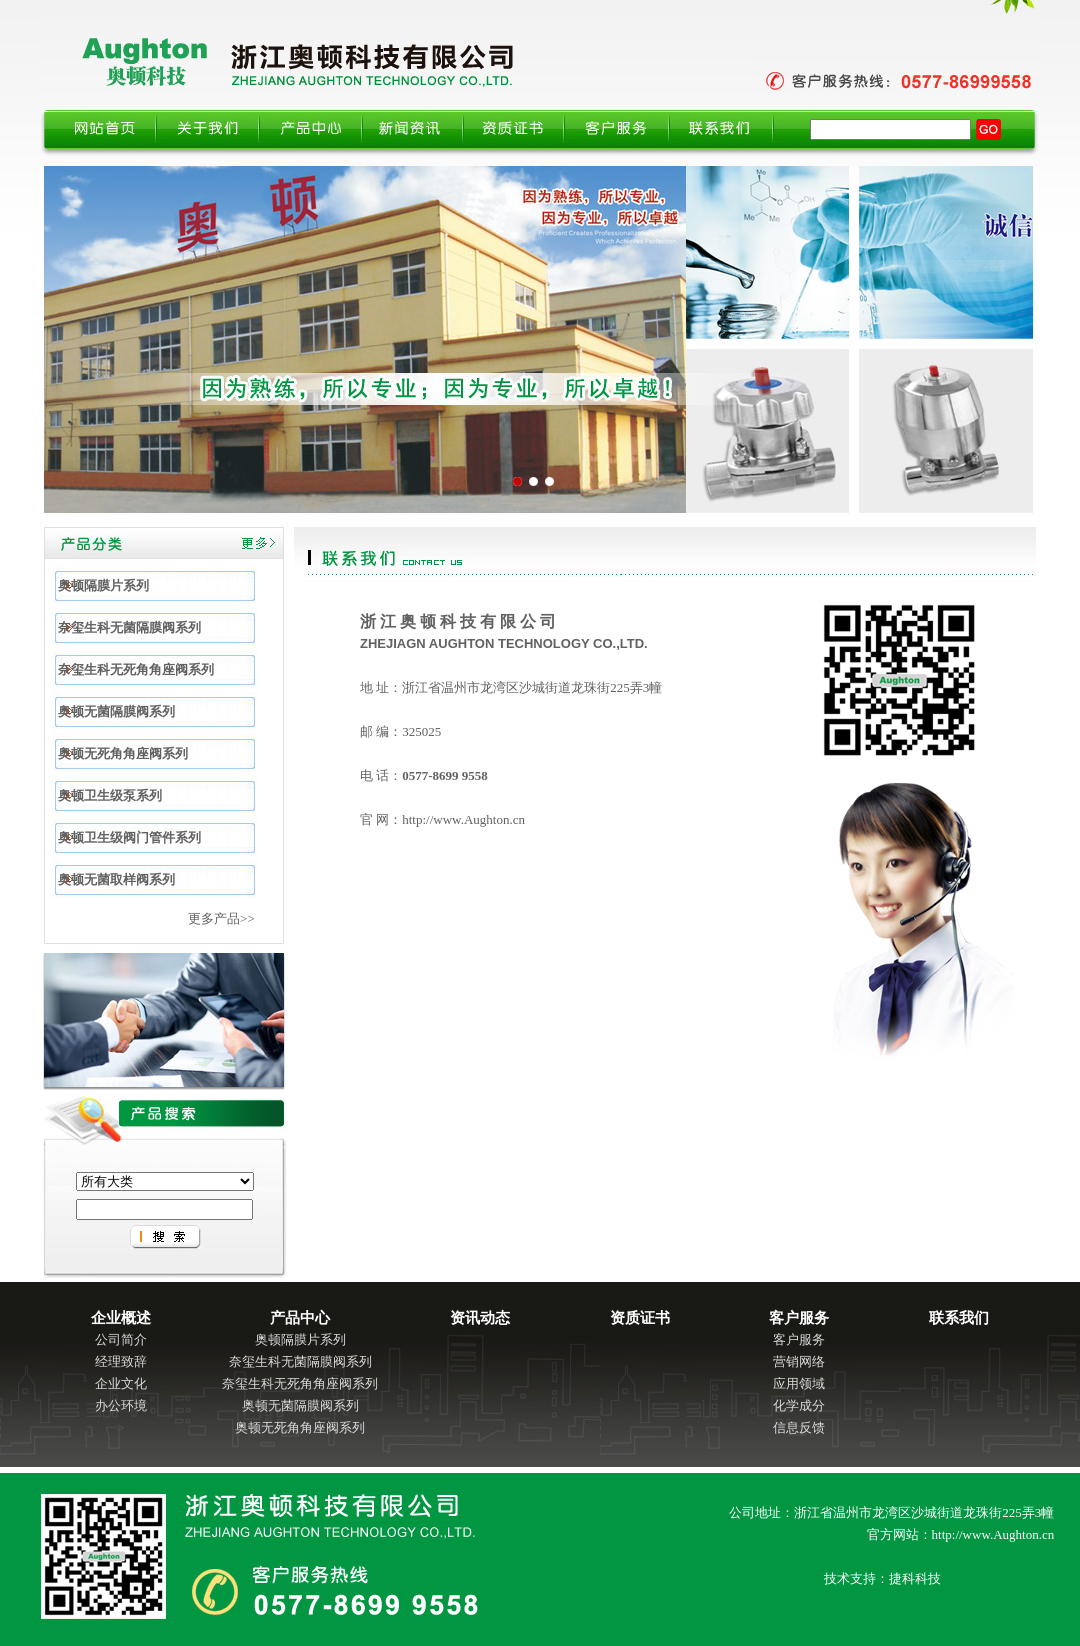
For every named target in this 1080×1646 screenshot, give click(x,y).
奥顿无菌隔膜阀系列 (300, 1405)
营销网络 (799, 1361)
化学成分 (799, 1405)
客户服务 (799, 1339)
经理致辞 (121, 1361)
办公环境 (121, 1405)
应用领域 (799, 1383)
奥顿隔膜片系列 (300, 1339)
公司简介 (121, 1339)
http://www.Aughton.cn (463, 819)
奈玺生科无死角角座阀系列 (300, 1383)
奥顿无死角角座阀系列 (300, 1427)
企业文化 (121, 1383)
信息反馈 (799, 1427)
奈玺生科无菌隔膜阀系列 (300, 1361)
